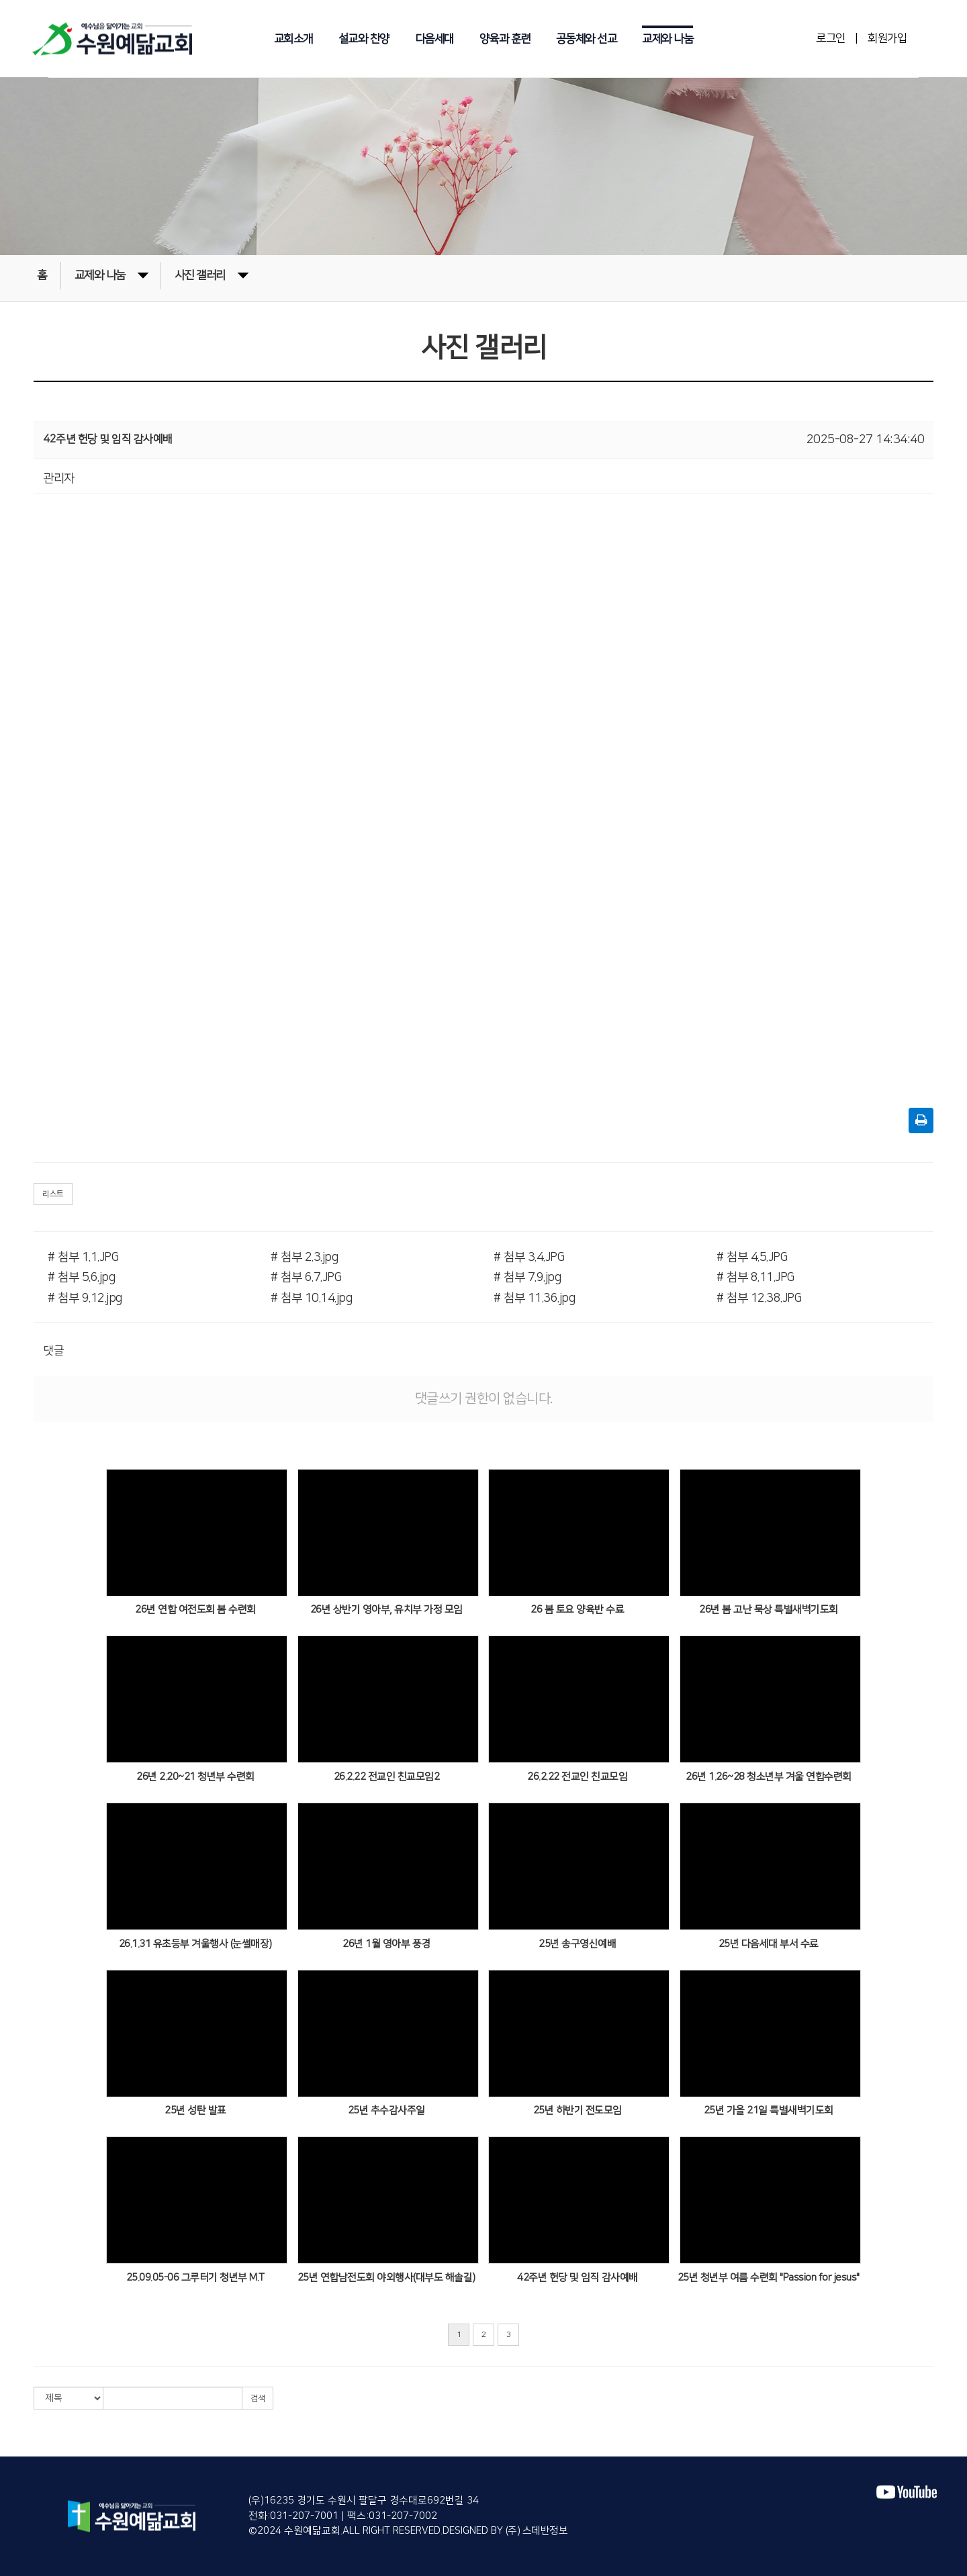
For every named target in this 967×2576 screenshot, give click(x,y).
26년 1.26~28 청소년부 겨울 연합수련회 (768, 1776)
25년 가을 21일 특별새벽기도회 (768, 2110)
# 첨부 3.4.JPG (529, 1257)
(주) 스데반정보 (535, 2530)
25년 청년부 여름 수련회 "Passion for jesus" (769, 2277)
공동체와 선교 (586, 39)
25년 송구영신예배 (577, 1944)
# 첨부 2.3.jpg (304, 1257)
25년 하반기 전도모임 (577, 2110)
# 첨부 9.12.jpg (85, 1298)
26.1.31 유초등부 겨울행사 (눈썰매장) (195, 1944)
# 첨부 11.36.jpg (534, 1298)
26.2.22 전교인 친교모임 (577, 1776)
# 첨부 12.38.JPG (759, 1298)
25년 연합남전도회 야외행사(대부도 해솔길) (386, 2277)
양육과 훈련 (505, 39)
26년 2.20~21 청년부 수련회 (195, 1776)
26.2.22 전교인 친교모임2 (387, 1776)
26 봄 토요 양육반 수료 (577, 1609)
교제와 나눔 (667, 39)
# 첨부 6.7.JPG (306, 1277)
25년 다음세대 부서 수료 (769, 1944)
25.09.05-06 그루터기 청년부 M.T (195, 2277)
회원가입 (887, 38)
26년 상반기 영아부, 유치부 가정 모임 (386, 1609)
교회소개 (293, 39)
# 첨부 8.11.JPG (755, 1277)
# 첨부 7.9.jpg (527, 1277)
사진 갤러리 (211, 274)
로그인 (830, 38)
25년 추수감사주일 (386, 2110)
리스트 (53, 1194)
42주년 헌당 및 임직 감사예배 (577, 2277)
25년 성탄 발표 (195, 2110)
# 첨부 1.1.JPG (83, 1257)
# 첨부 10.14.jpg (311, 1298)
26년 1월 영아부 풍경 (386, 1944)
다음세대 (434, 39)
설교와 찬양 (363, 39)
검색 (257, 2398)
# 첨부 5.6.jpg (81, 1277)
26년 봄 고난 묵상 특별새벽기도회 (768, 1609)
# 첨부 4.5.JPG (752, 1257)
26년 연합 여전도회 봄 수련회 (195, 1609)
